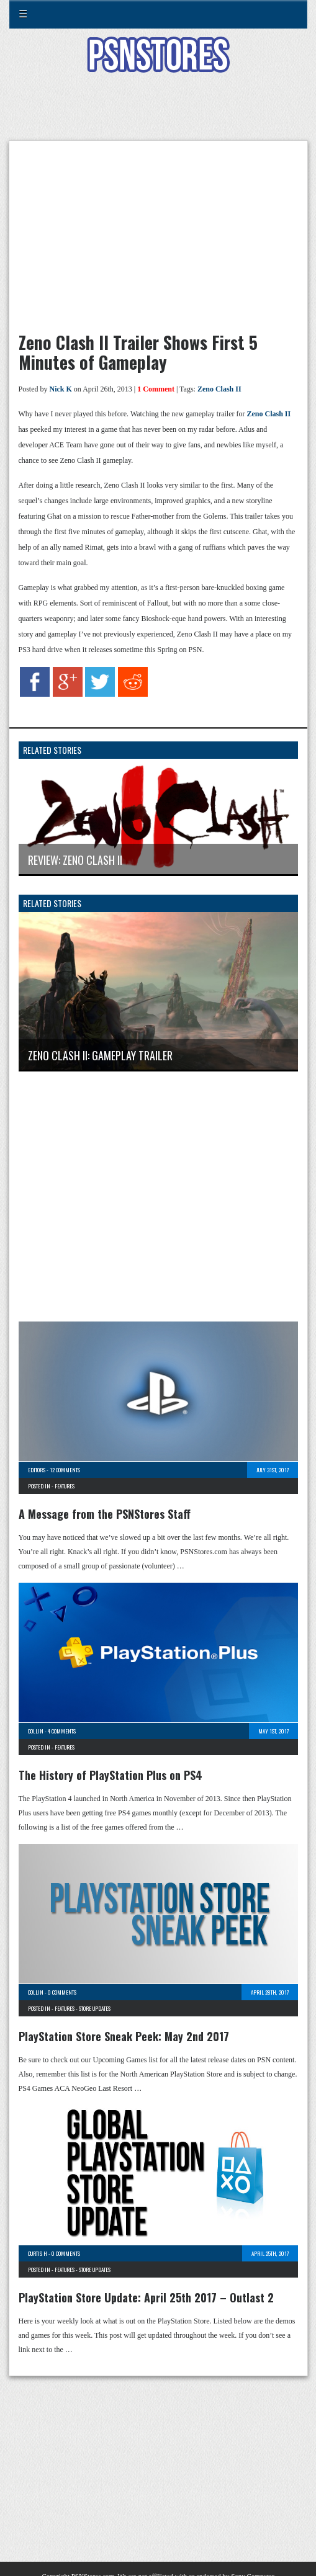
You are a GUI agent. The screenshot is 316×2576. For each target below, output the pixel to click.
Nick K (61, 389)
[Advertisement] (158, 114)
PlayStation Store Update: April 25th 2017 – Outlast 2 (146, 2297)
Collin (35, 1731)
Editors (36, 1469)
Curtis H (37, 2253)
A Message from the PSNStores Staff (105, 1514)
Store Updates (95, 2008)
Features (64, 1486)
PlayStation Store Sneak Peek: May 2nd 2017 (124, 2036)
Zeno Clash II (219, 389)
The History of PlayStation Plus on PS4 (110, 1775)
